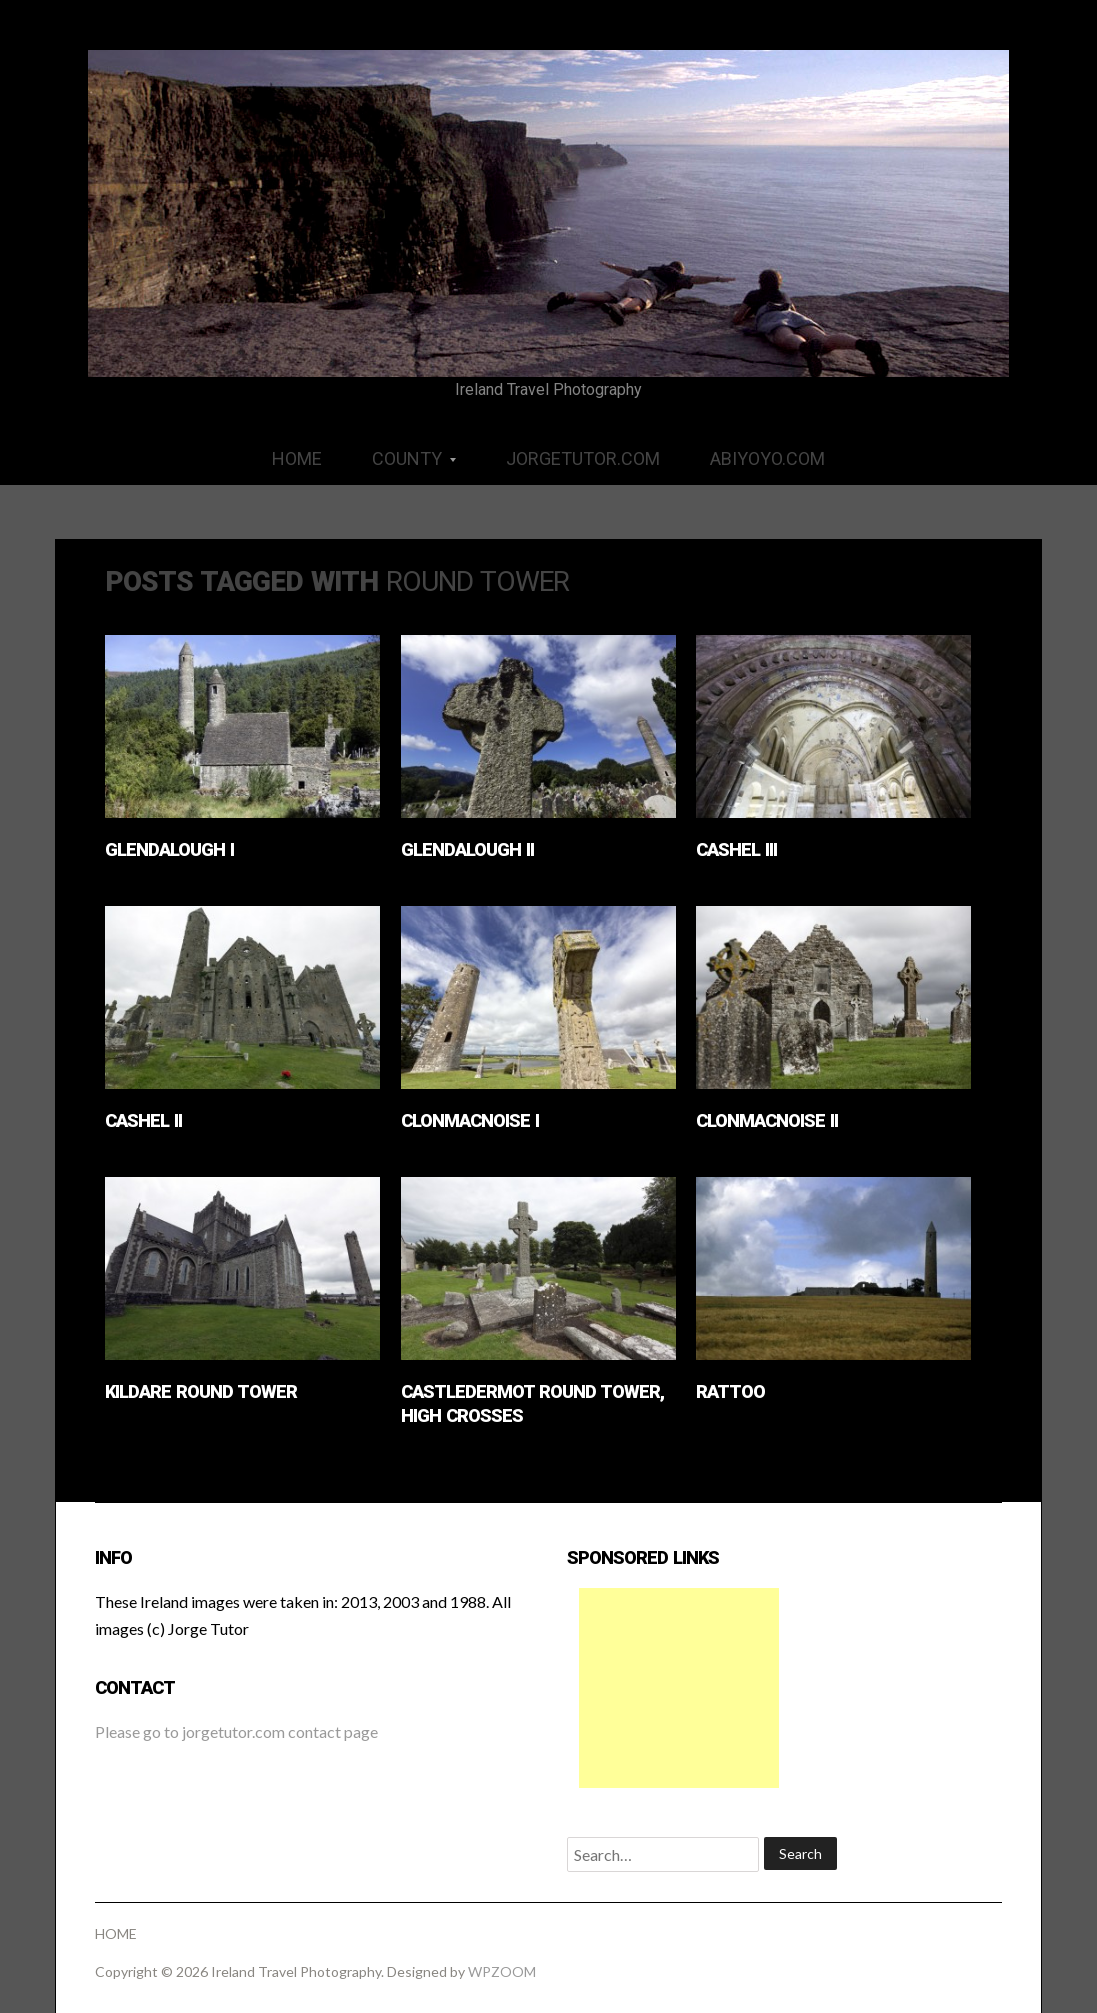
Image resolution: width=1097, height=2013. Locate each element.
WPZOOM (502, 1971)
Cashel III (736, 849)
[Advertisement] (679, 1688)
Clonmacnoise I (470, 1120)
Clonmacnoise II (767, 1120)
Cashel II (143, 1120)
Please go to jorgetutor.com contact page (236, 1731)
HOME (297, 458)
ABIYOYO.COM (767, 458)
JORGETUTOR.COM (583, 458)
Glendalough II (467, 849)
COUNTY (401, 465)
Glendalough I (169, 849)
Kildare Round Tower (201, 1391)
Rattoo (730, 1391)
